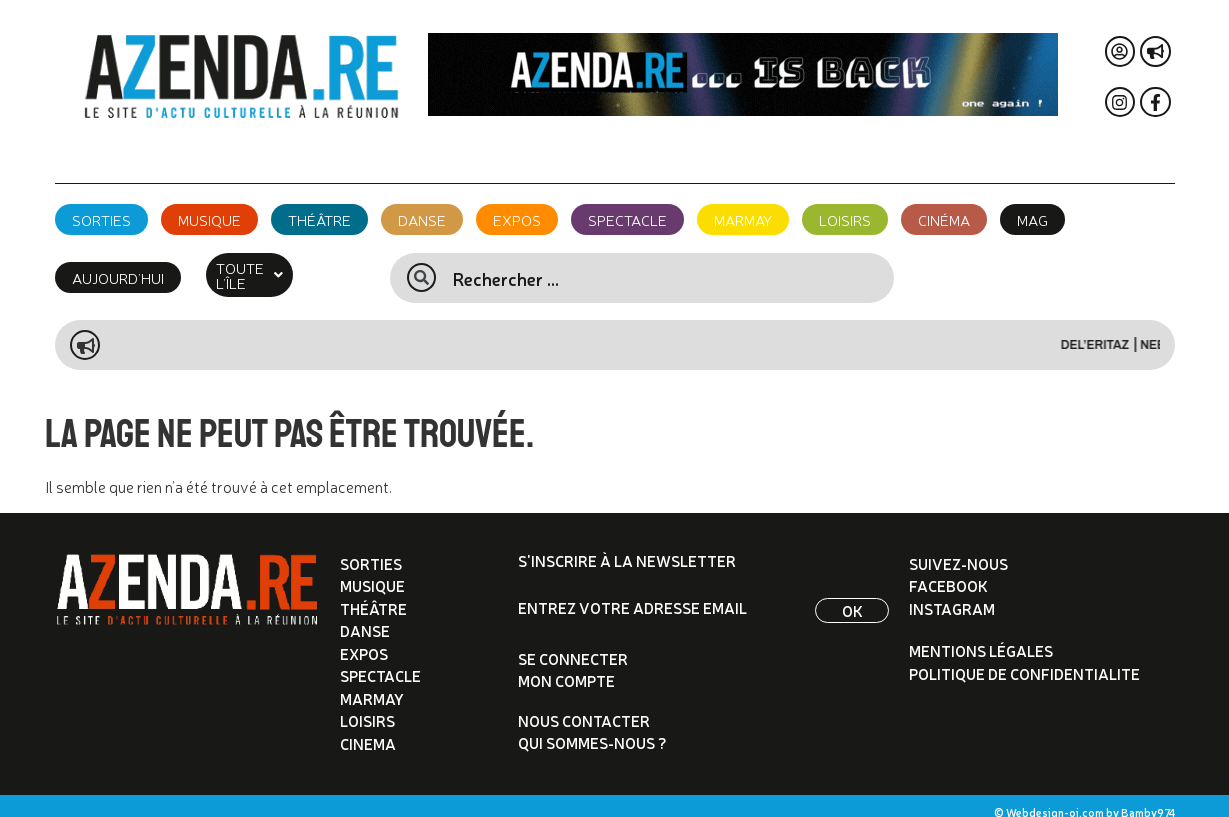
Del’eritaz (1111, 330)
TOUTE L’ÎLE (266, 267)
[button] (266, 267)
